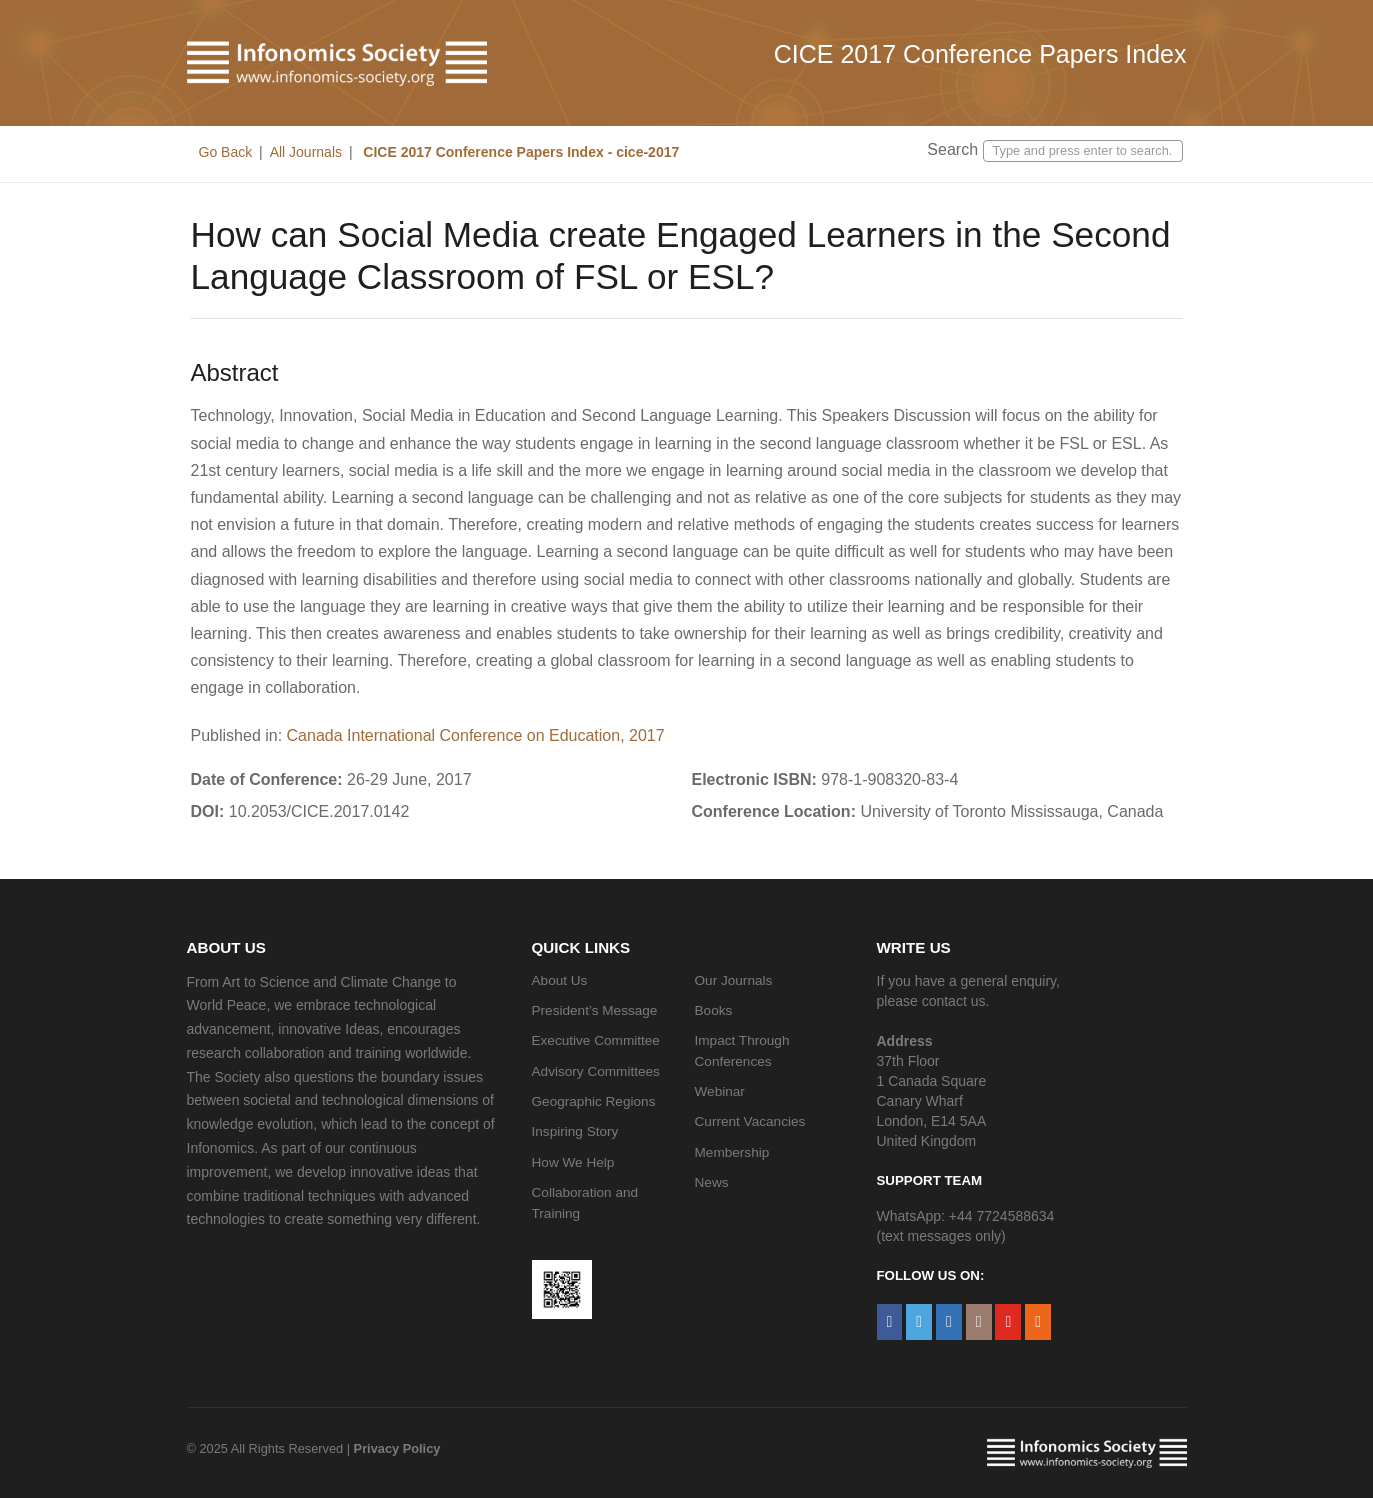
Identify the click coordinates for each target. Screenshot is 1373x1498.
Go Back (226, 152)
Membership (732, 1152)
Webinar (720, 1091)
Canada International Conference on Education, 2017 (476, 735)
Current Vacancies (750, 1121)
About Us (560, 980)
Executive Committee (596, 1040)
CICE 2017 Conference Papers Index (980, 54)
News (712, 1182)
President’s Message (595, 1010)
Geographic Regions (594, 1101)
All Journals (306, 152)
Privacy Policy (397, 1448)
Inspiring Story (575, 1131)
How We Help (573, 1162)
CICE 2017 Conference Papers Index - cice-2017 (519, 152)
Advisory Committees (596, 1071)
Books (714, 1010)
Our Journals (734, 980)
